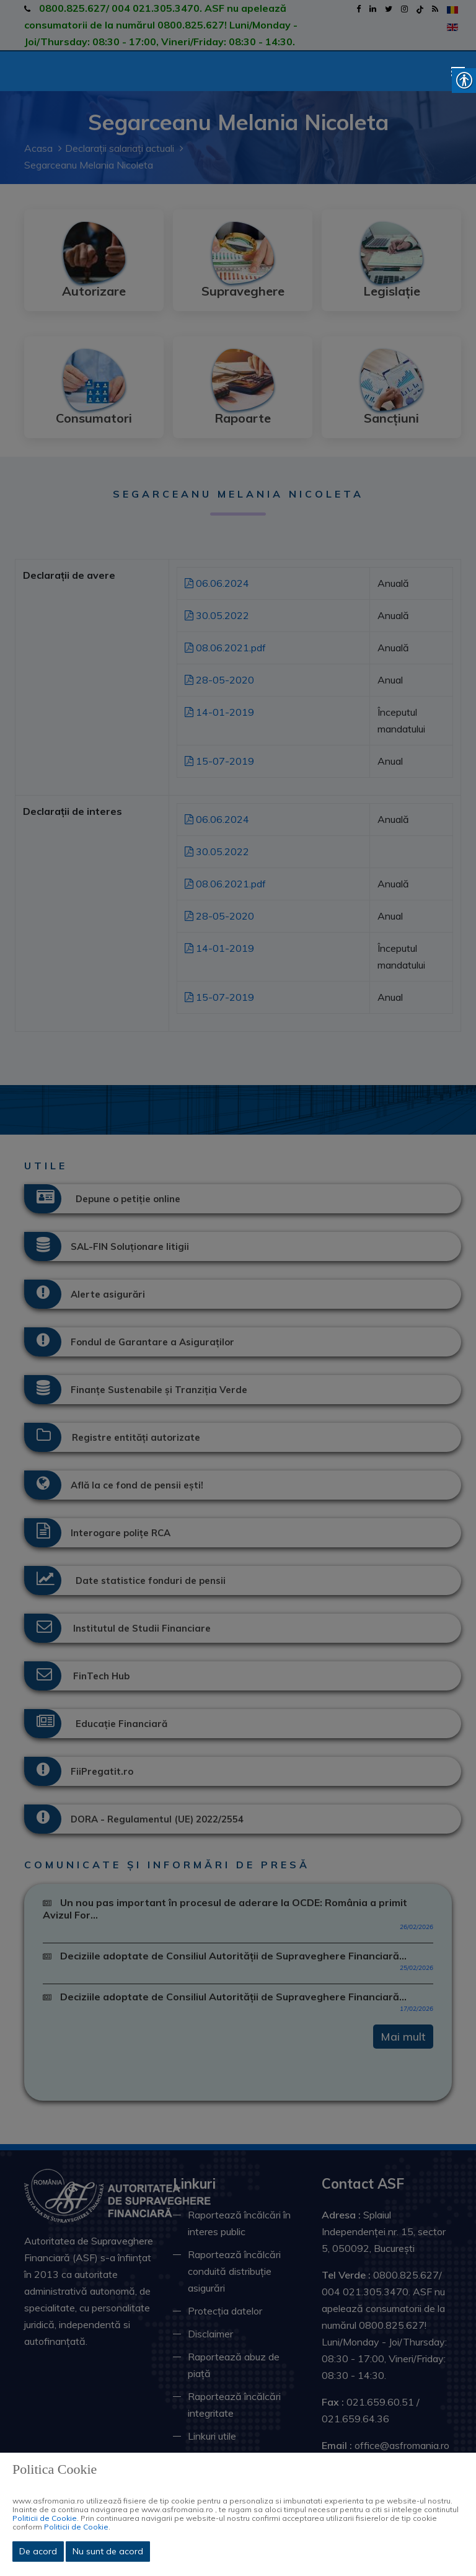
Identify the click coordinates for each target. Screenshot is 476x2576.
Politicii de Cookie (44, 2518)
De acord (38, 2551)
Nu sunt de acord (108, 2551)
